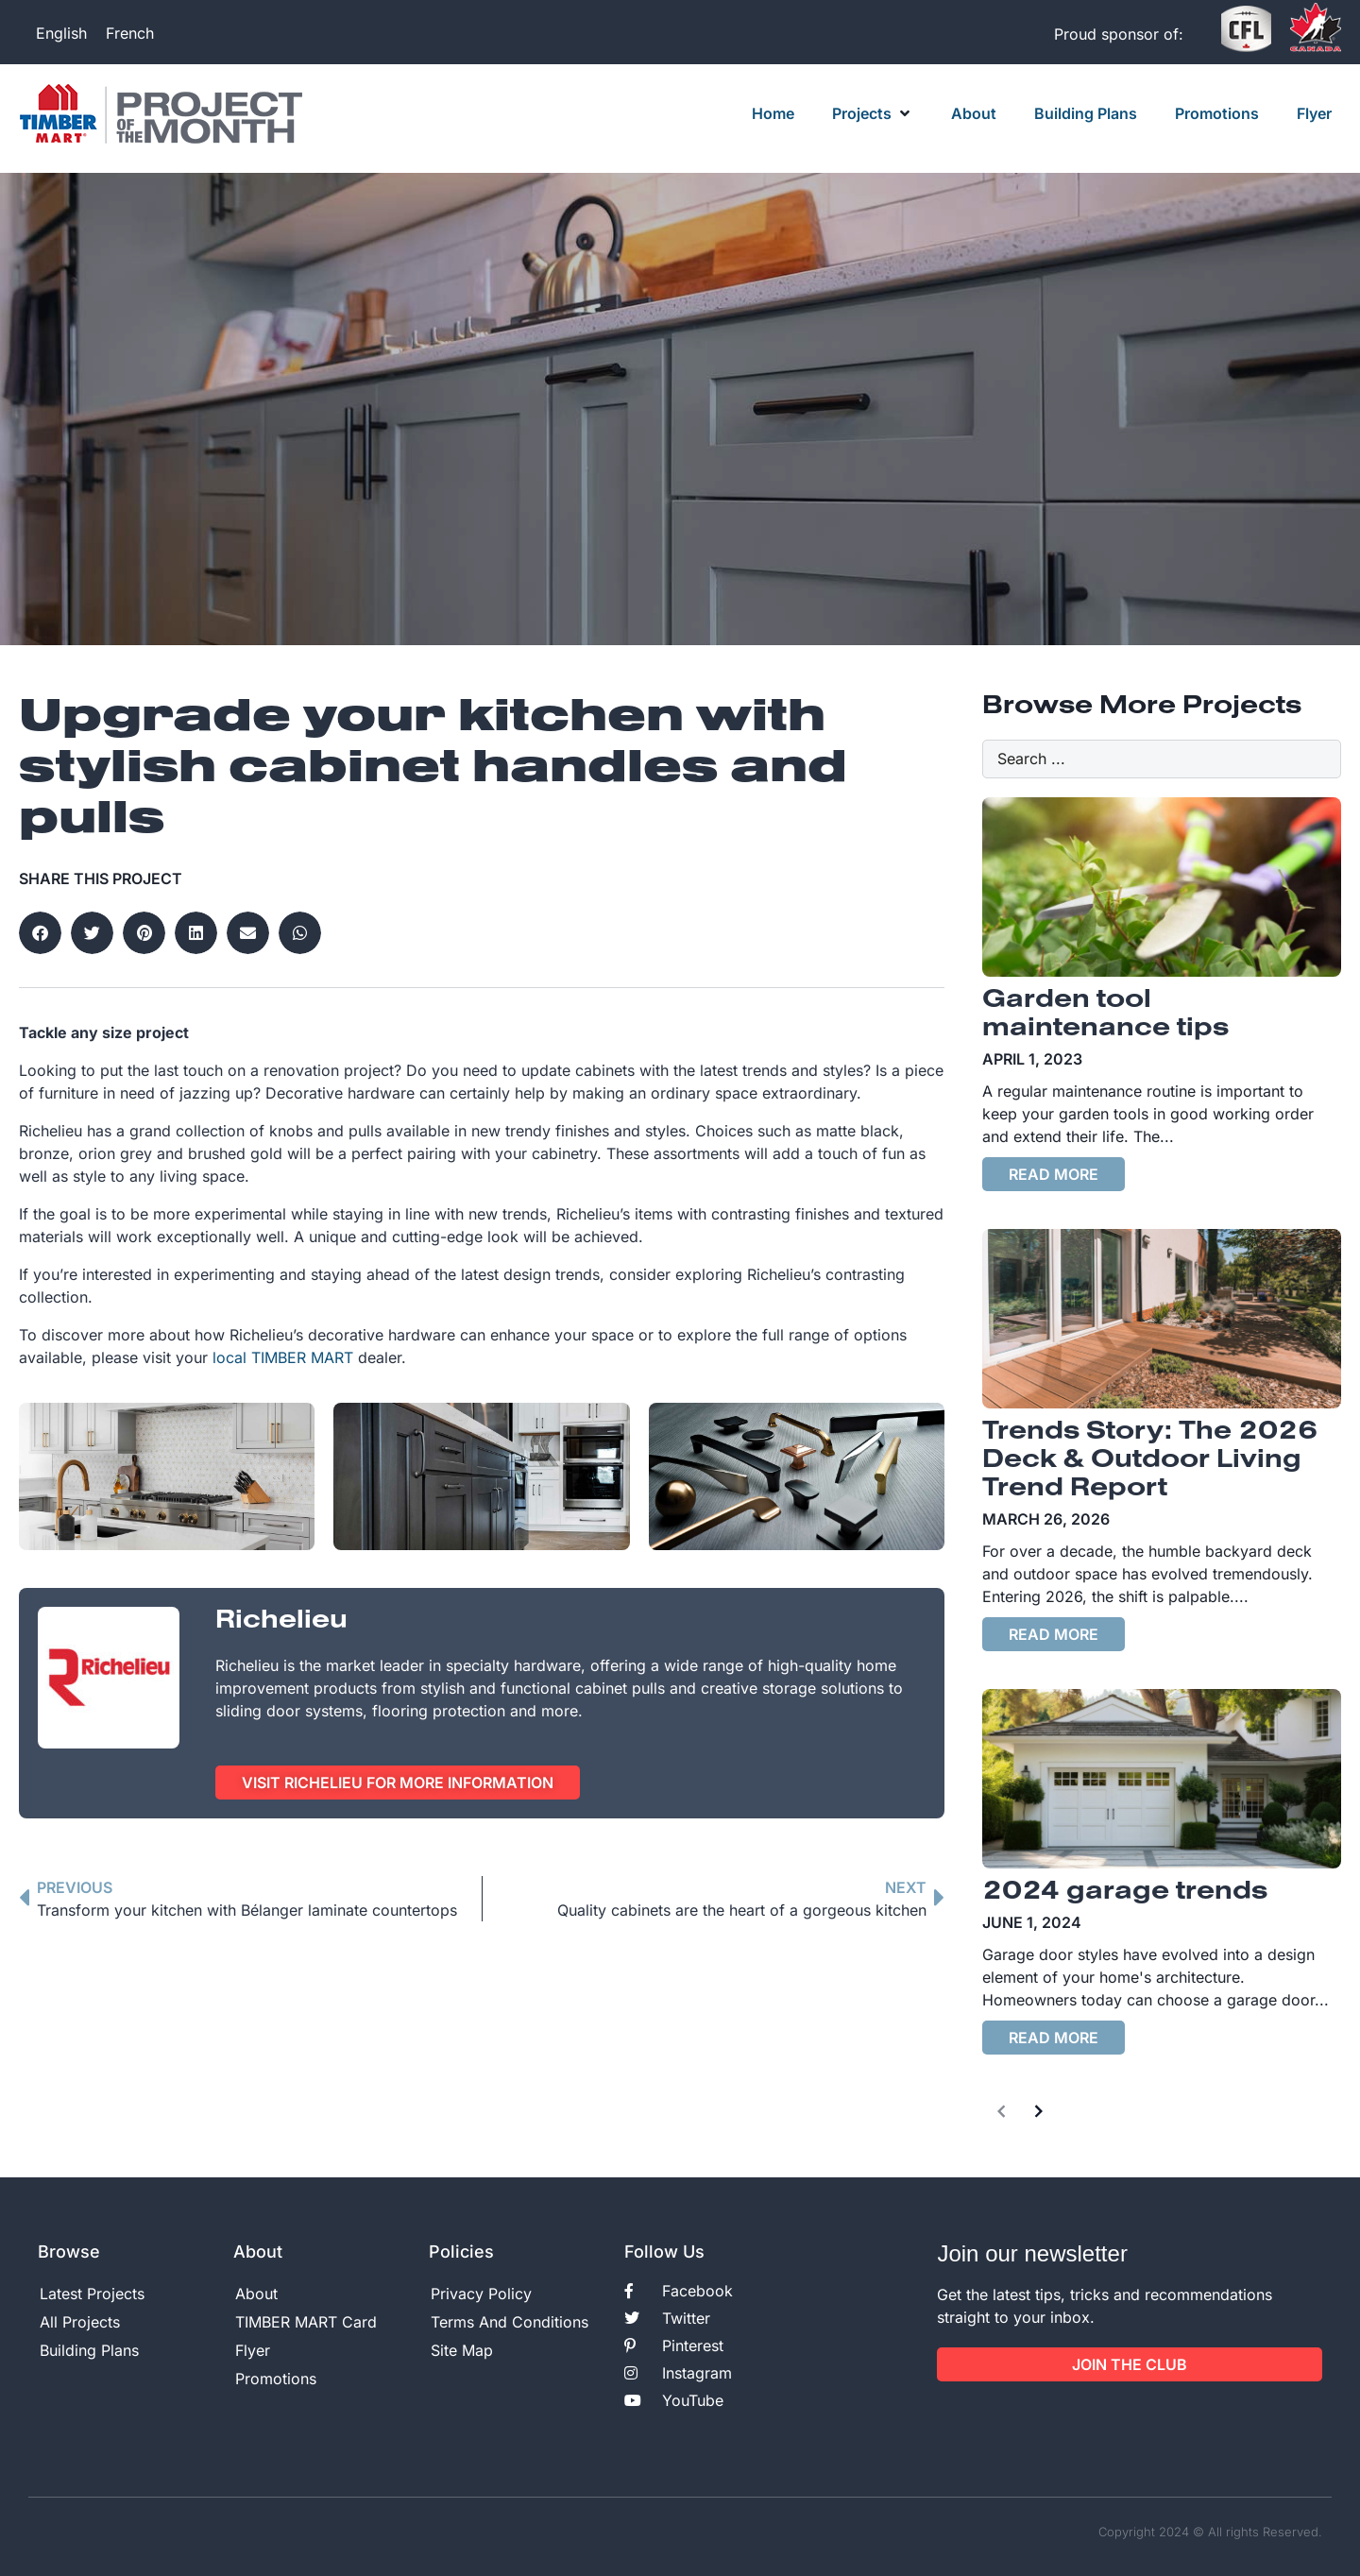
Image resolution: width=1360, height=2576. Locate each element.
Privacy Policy (481, 2293)
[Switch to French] (129, 32)
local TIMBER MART (282, 1357)
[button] (873, 113)
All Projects (80, 2321)
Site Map (462, 2350)
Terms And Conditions (509, 2321)
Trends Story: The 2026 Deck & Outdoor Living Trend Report (1150, 1460)
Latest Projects (92, 2293)
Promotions (275, 2378)
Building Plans (89, 2350)
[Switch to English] (61, 32)
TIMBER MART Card (306, 2321)
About (256, 2293)
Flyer (252, 2350)
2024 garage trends (1124, 1892)
